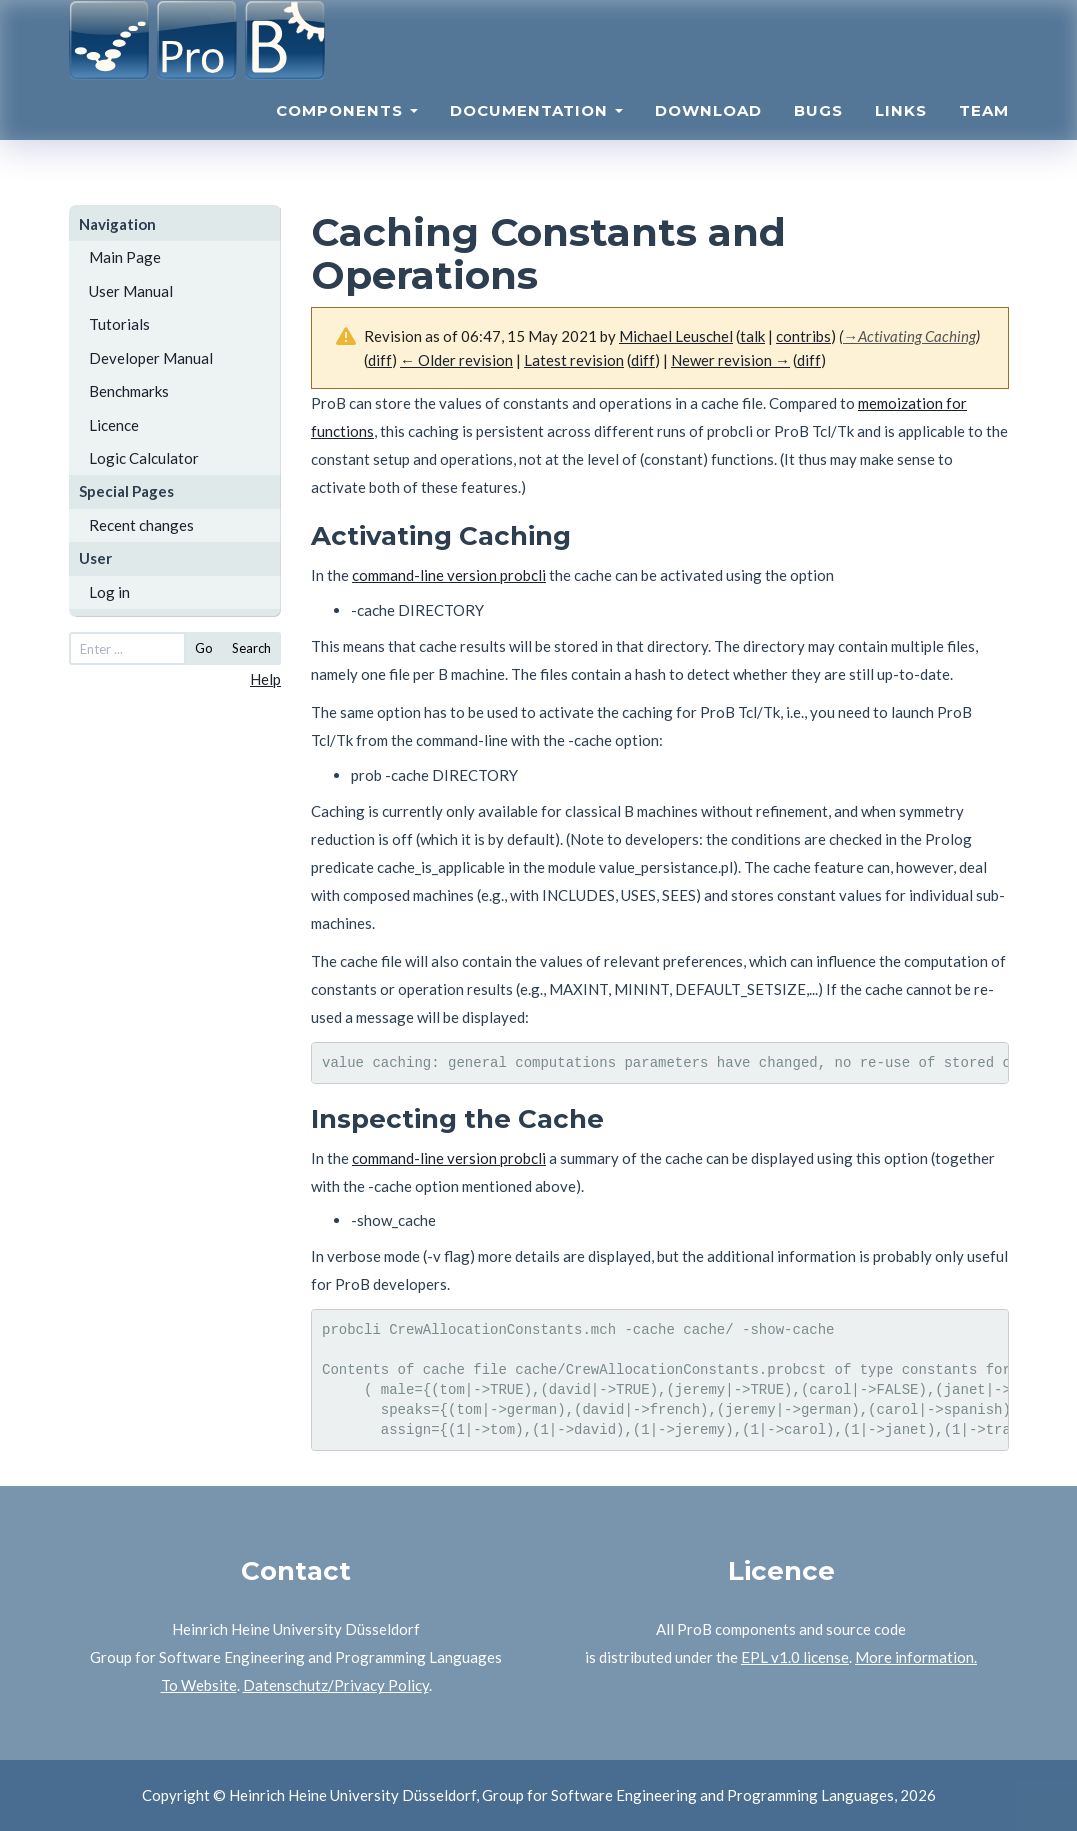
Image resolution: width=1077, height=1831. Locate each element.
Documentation (536, 135)
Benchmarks (129, 391)
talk (752, 336)
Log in (109, 592)
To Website (199, 1685)
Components (347, 135)
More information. (916, 1657)
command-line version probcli (449, 575)
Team (984, 135)
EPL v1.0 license (795, 1657)
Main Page (125, 257)
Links (901, 135)
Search (251, 648)
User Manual (131, 291)
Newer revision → (730, 360)
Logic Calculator (144, 458)
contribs (803, 336)
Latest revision (574, 360)
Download (708, 135)
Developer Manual (151, 358)
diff (643, 360)
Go (204, 648)
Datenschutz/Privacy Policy (336, 1685)
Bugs (818, 135)
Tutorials (119, 324)
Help (265, 679)
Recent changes (141, 525)
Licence (114, 425)
